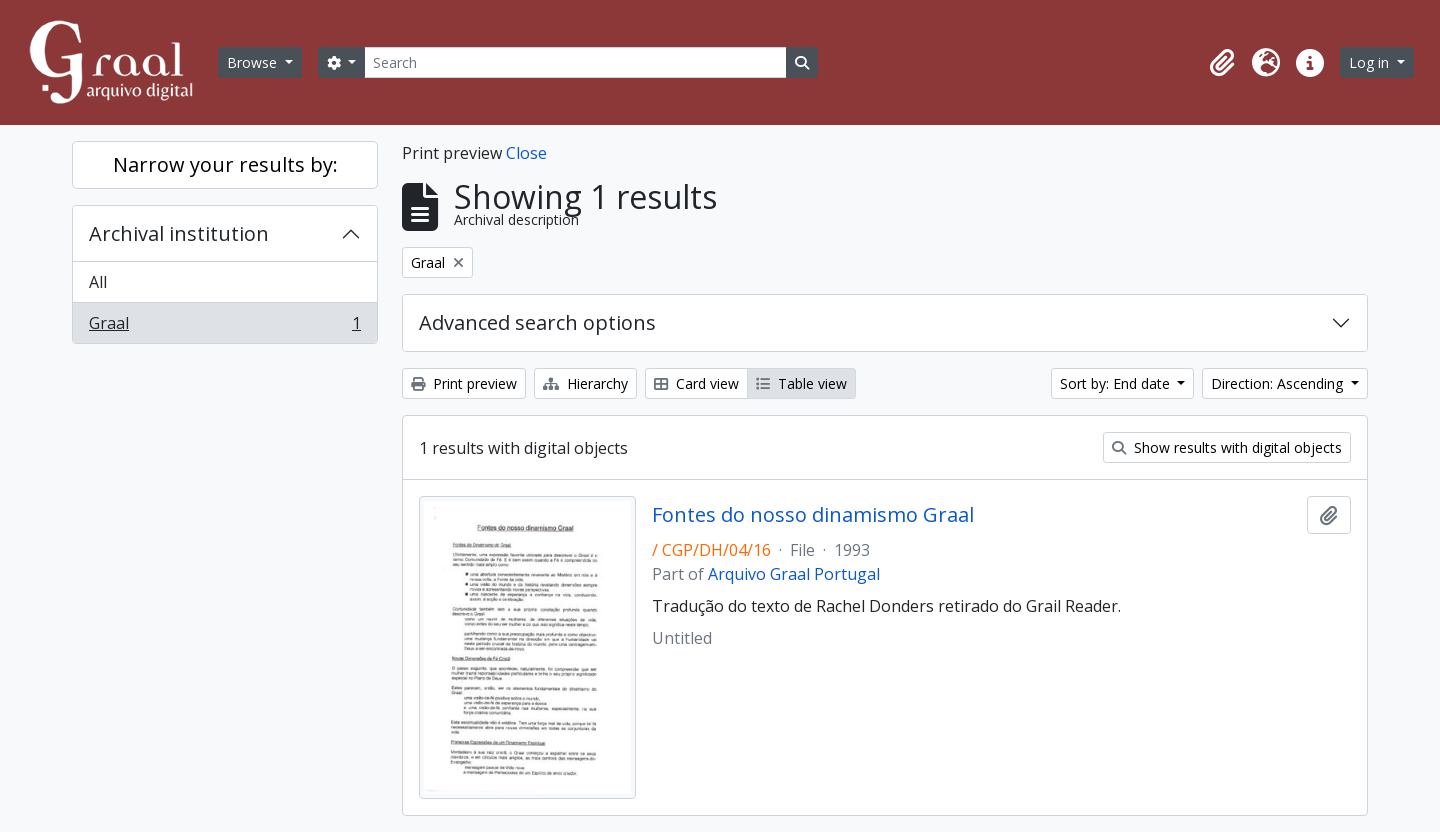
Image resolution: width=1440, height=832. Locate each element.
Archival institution (179, 233)
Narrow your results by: (225, 164)
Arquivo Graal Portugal (794, 574)
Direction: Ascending (1279, 383)
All (98, 282)
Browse (254, 62)
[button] (1222, 63)
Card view (696, 383)
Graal (224, 327)
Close (526, 153)
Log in (1371, 62)
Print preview (464, 383)
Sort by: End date (1117, 383)
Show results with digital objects (1227, 447)
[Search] (575, 62)
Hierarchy (585, 383)
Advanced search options (537, 322)
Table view (801, 383)
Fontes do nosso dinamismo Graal (813, 515)
